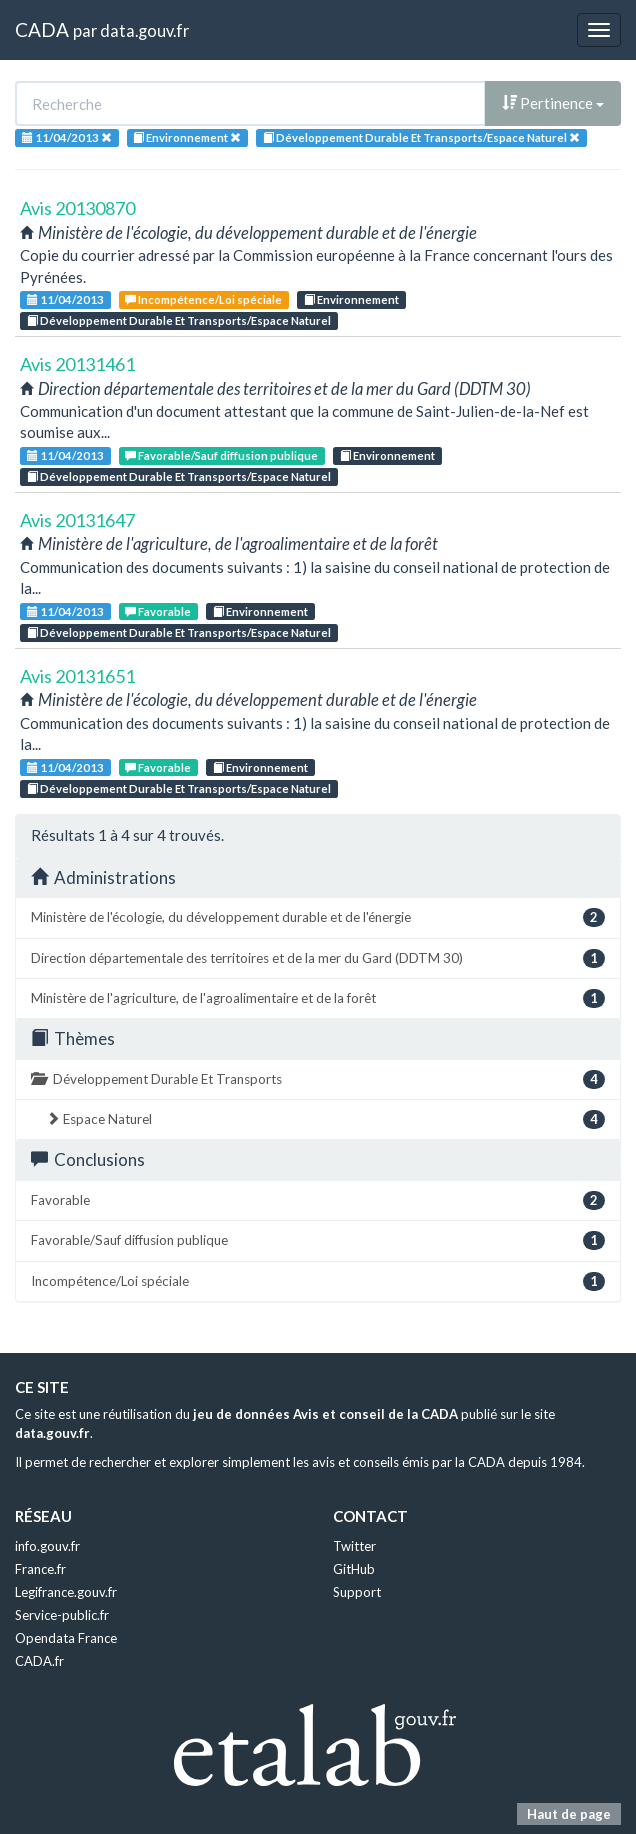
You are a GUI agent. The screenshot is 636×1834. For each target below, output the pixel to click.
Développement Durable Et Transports (318, 1079)
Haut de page (569, 1814)
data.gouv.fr (144, 30)
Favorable (158, 611)
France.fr (40, 1569)
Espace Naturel (325, 1119)
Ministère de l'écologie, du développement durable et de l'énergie (318, 917)
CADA (42, 29)
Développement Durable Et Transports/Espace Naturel (179, 320)
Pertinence (553, 103)
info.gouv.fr (47, 1546)
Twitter (354, 1546)
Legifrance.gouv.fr (66, 1592)
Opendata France (66, 1638)
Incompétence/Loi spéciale (203, 299)
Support (357, 1592)
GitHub (354, 1569)
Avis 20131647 (77, 520)
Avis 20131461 (77, 364)
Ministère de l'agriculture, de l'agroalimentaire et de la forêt (318, 998)
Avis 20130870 (77, 208)
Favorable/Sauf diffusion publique (221, 455)
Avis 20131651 (77, 676)
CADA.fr (39, 1661)
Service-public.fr (62, 1615)
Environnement (351, 299)
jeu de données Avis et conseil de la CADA (325, 1414)
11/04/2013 (65, 299)
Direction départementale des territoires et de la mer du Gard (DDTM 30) (318, 958)
